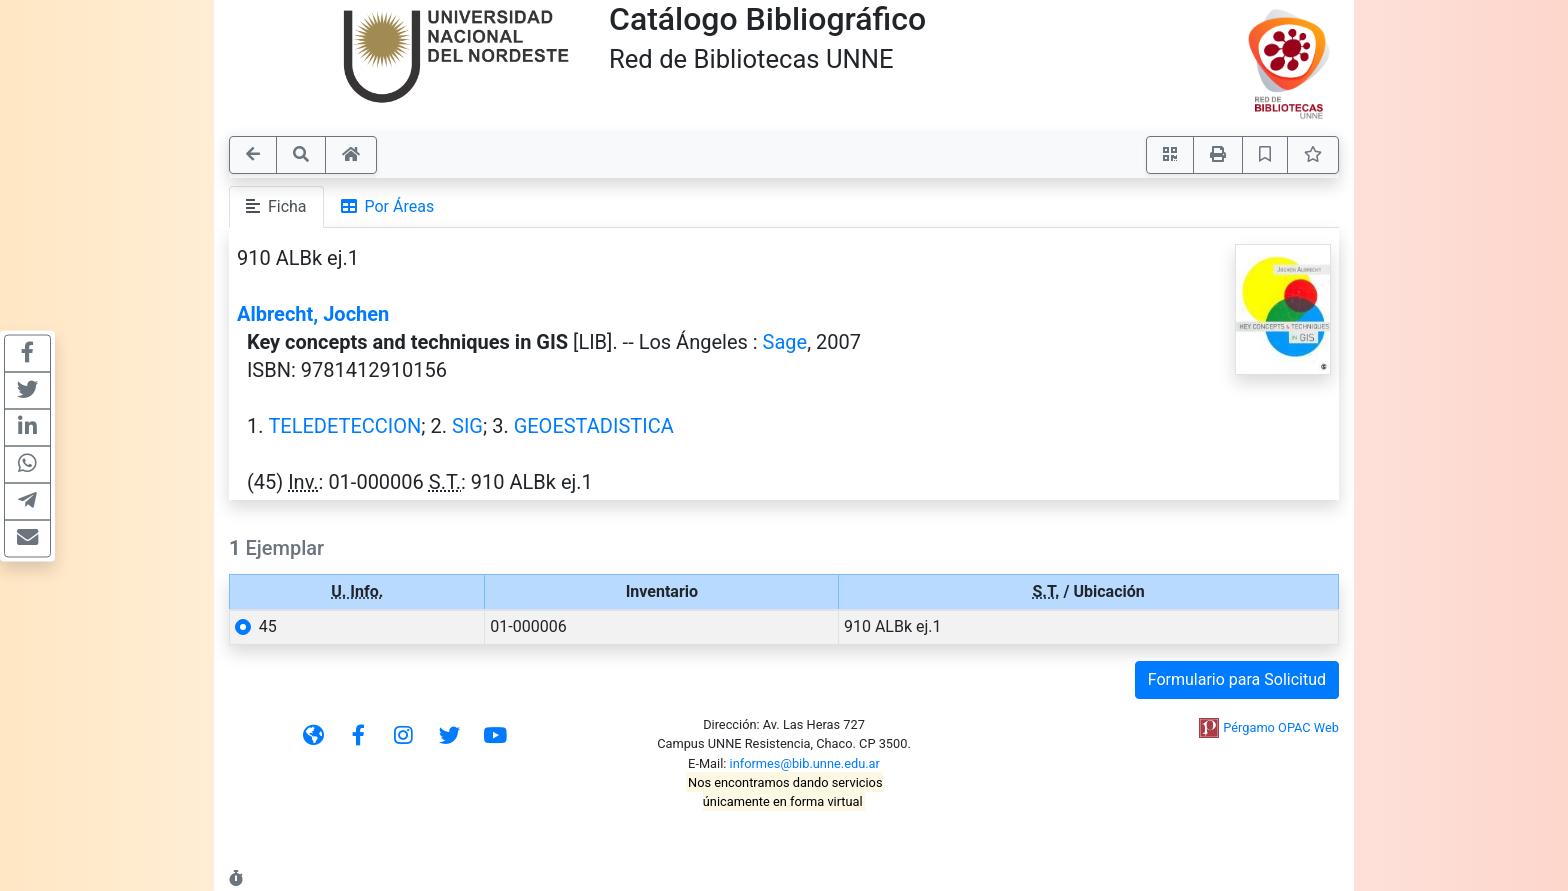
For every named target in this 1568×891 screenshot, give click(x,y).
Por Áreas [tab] (388, 206)
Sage (785, 342)
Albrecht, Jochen (313, 314)
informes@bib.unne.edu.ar (805, 763)
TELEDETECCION (344, 426)
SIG (467, 426)
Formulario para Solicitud (1237, 679)
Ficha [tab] (276, 206)
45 (268, 626)
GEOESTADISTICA (594, 426)
